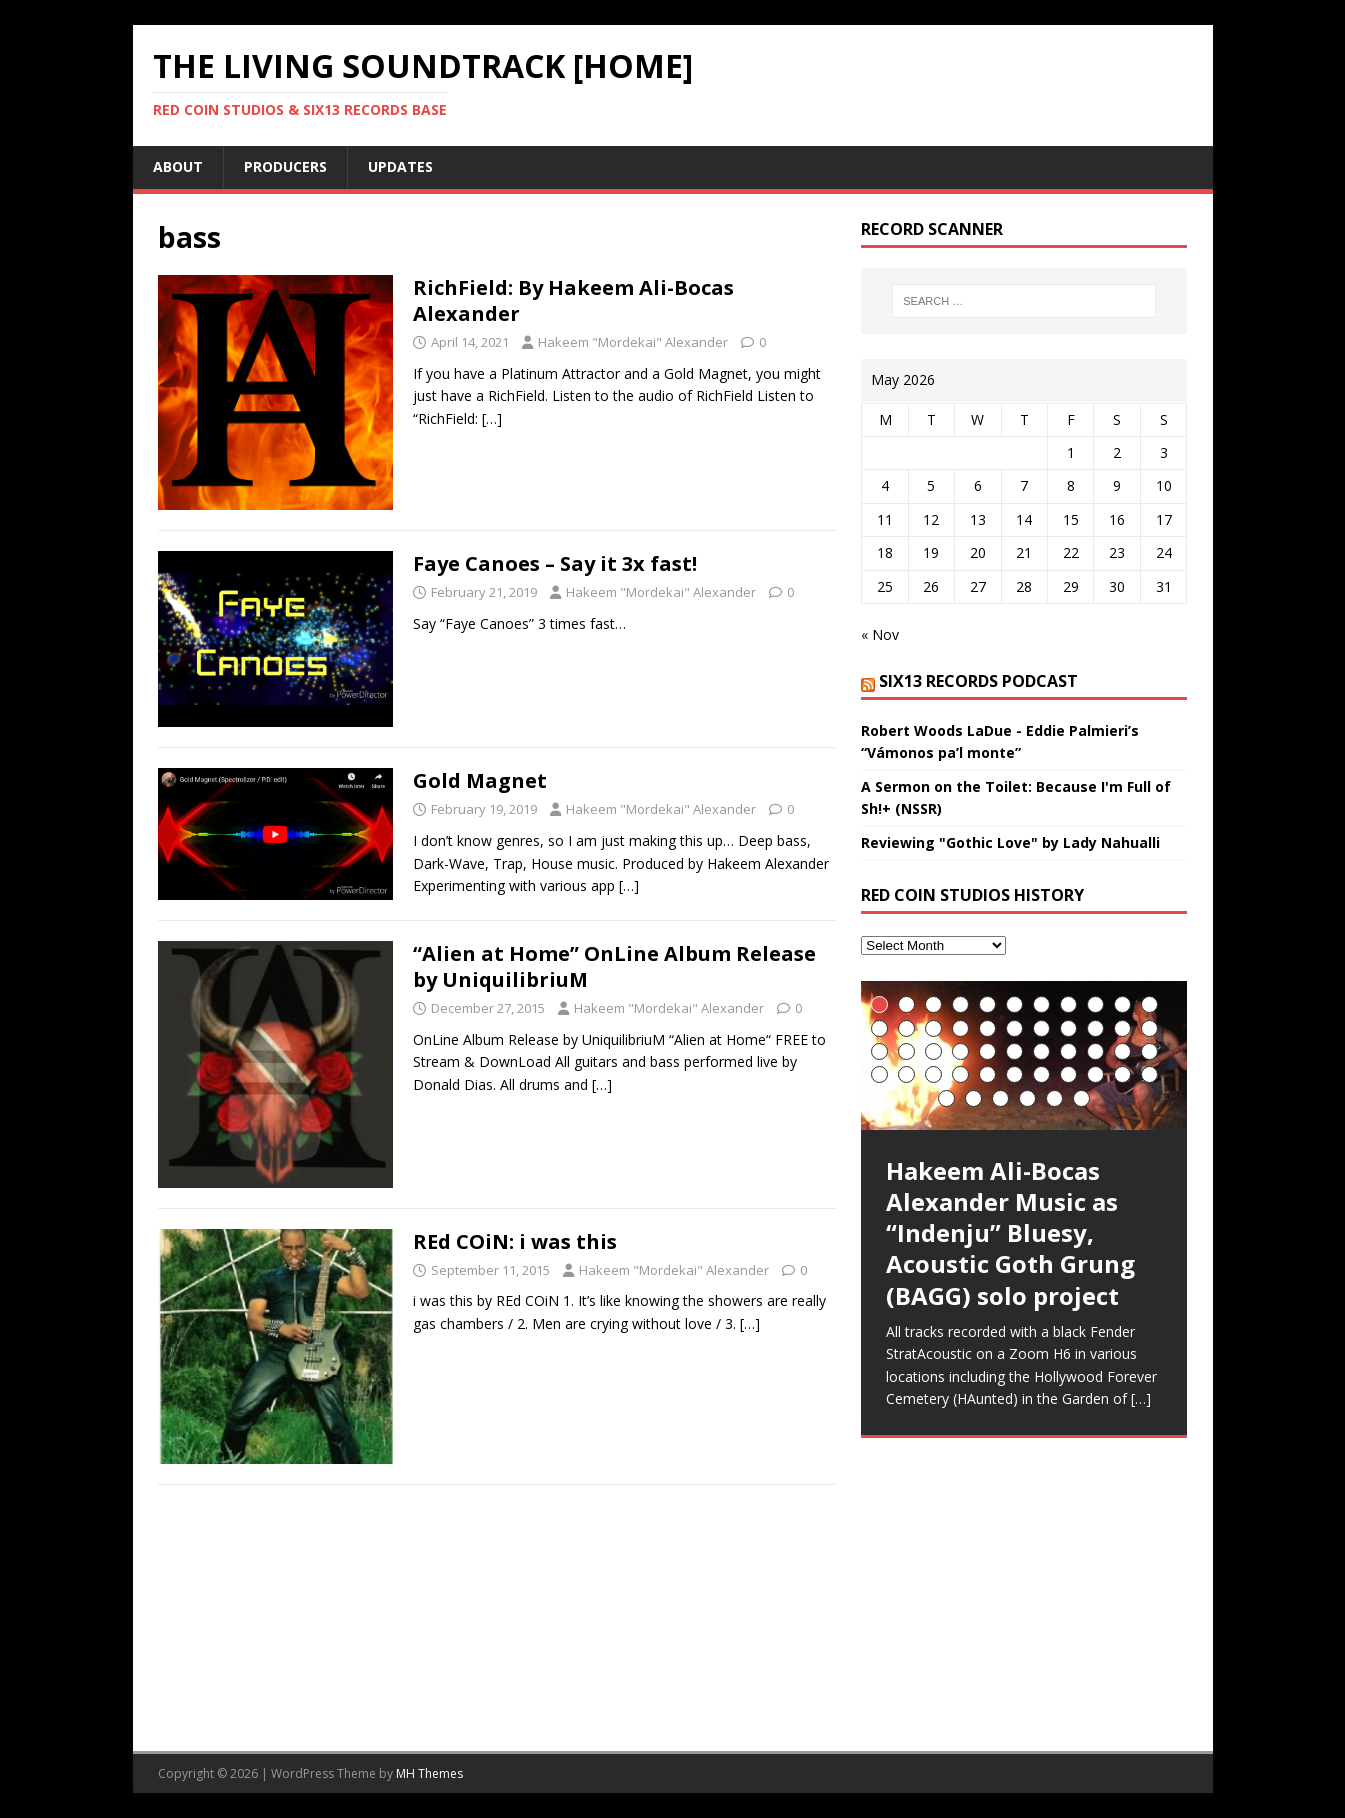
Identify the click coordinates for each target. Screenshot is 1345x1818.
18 (1041, 1028)
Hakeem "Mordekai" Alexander (633, 342)
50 (1081, 1098)
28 (1014, 1051)
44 (1149, 1074)
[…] (492, 418)
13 (906, 1028)
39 (1014, 1074)
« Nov (880, 634)
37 (960, 1074)
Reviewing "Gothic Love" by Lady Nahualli (1010, 842)
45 (946, 1098)
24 (906, 1051)
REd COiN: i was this (515, 1241)
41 (1068, 1074)
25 (933, 1051)
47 (1000, 1098)
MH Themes (429, 1773)
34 (879, 1074)
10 (1122, 1004)
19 (1068, 1028)
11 (1149, 1004)
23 (879, 1051)
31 (1095, 1051)
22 (1149, 1028)
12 (879, 1028)
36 (933, 1074)
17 (1014, 1028)
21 (1122, 1028)
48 (1027, 1098)
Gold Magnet (480, 780)
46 (973, 1098)
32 (1122, 1051)
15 (960, 1028)
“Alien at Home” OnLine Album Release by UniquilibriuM (614, 966)
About (178, 166)
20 (1095, 1028)
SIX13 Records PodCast (978, 681)
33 (1149, 1051)
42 (1095, 1074)
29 (1041, 1051)
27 (987, 1051)
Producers (285, 166)
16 (987, 1028)
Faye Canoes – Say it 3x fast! (555, 563)
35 (906, 1074)
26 (960, 1051)
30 (1068, 1051)
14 (933, 1028)
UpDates (400, 166)
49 (1054, 1098)
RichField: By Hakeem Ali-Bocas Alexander (573, 300)
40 (1041, 1074)
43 (1122, 1074)
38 (987, 1074)
